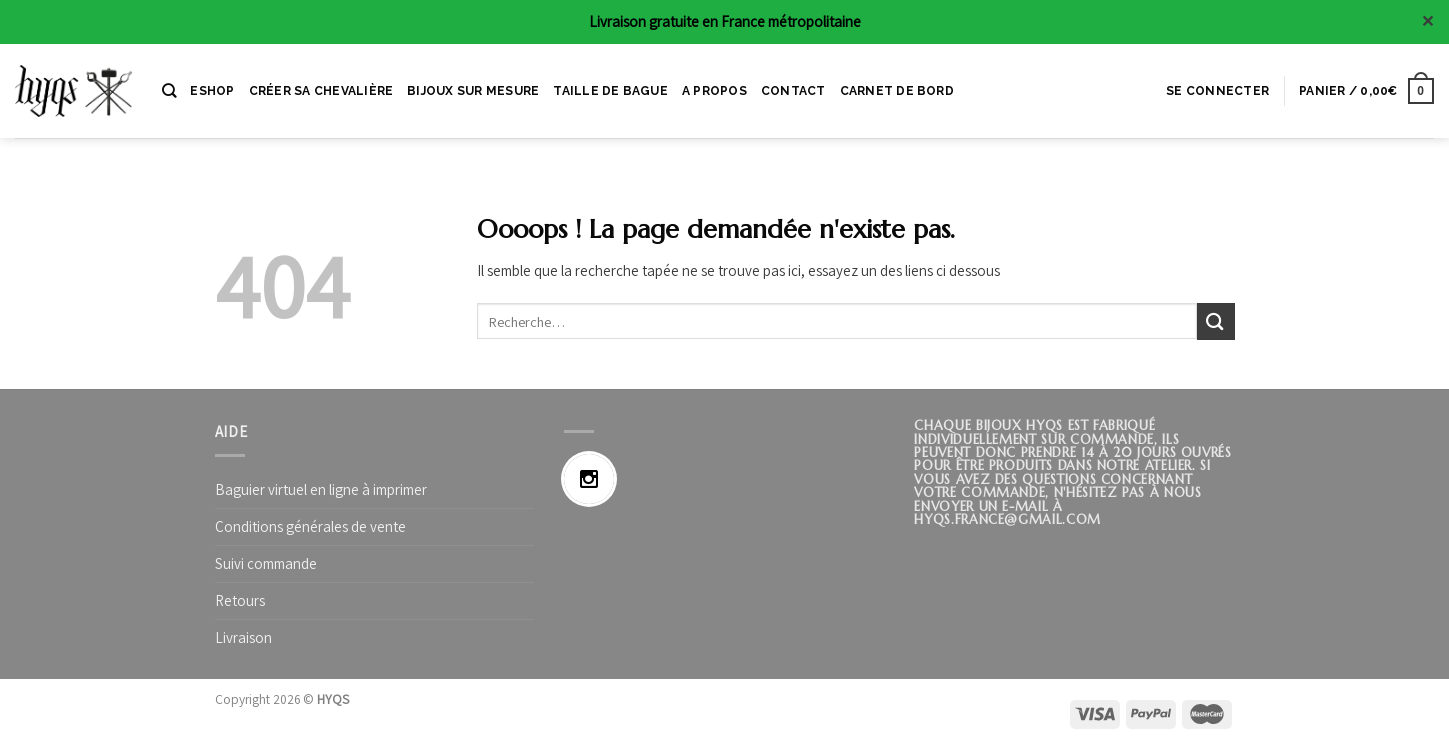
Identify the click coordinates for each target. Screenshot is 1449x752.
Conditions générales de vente (310, 526)
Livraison (243, 637)
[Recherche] (169, 90)
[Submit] (1216, 321)
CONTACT (793, 91)
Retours (240, 600)
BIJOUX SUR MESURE (473, 91)
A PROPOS (714, 91)
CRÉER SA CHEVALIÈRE (321, 91)
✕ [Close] (1427, 21)
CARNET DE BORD (897, 91)
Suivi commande (266, 563)
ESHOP (212, 91)
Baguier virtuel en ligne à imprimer (321, 489)
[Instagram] (594, 479)
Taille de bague (610, 91)
